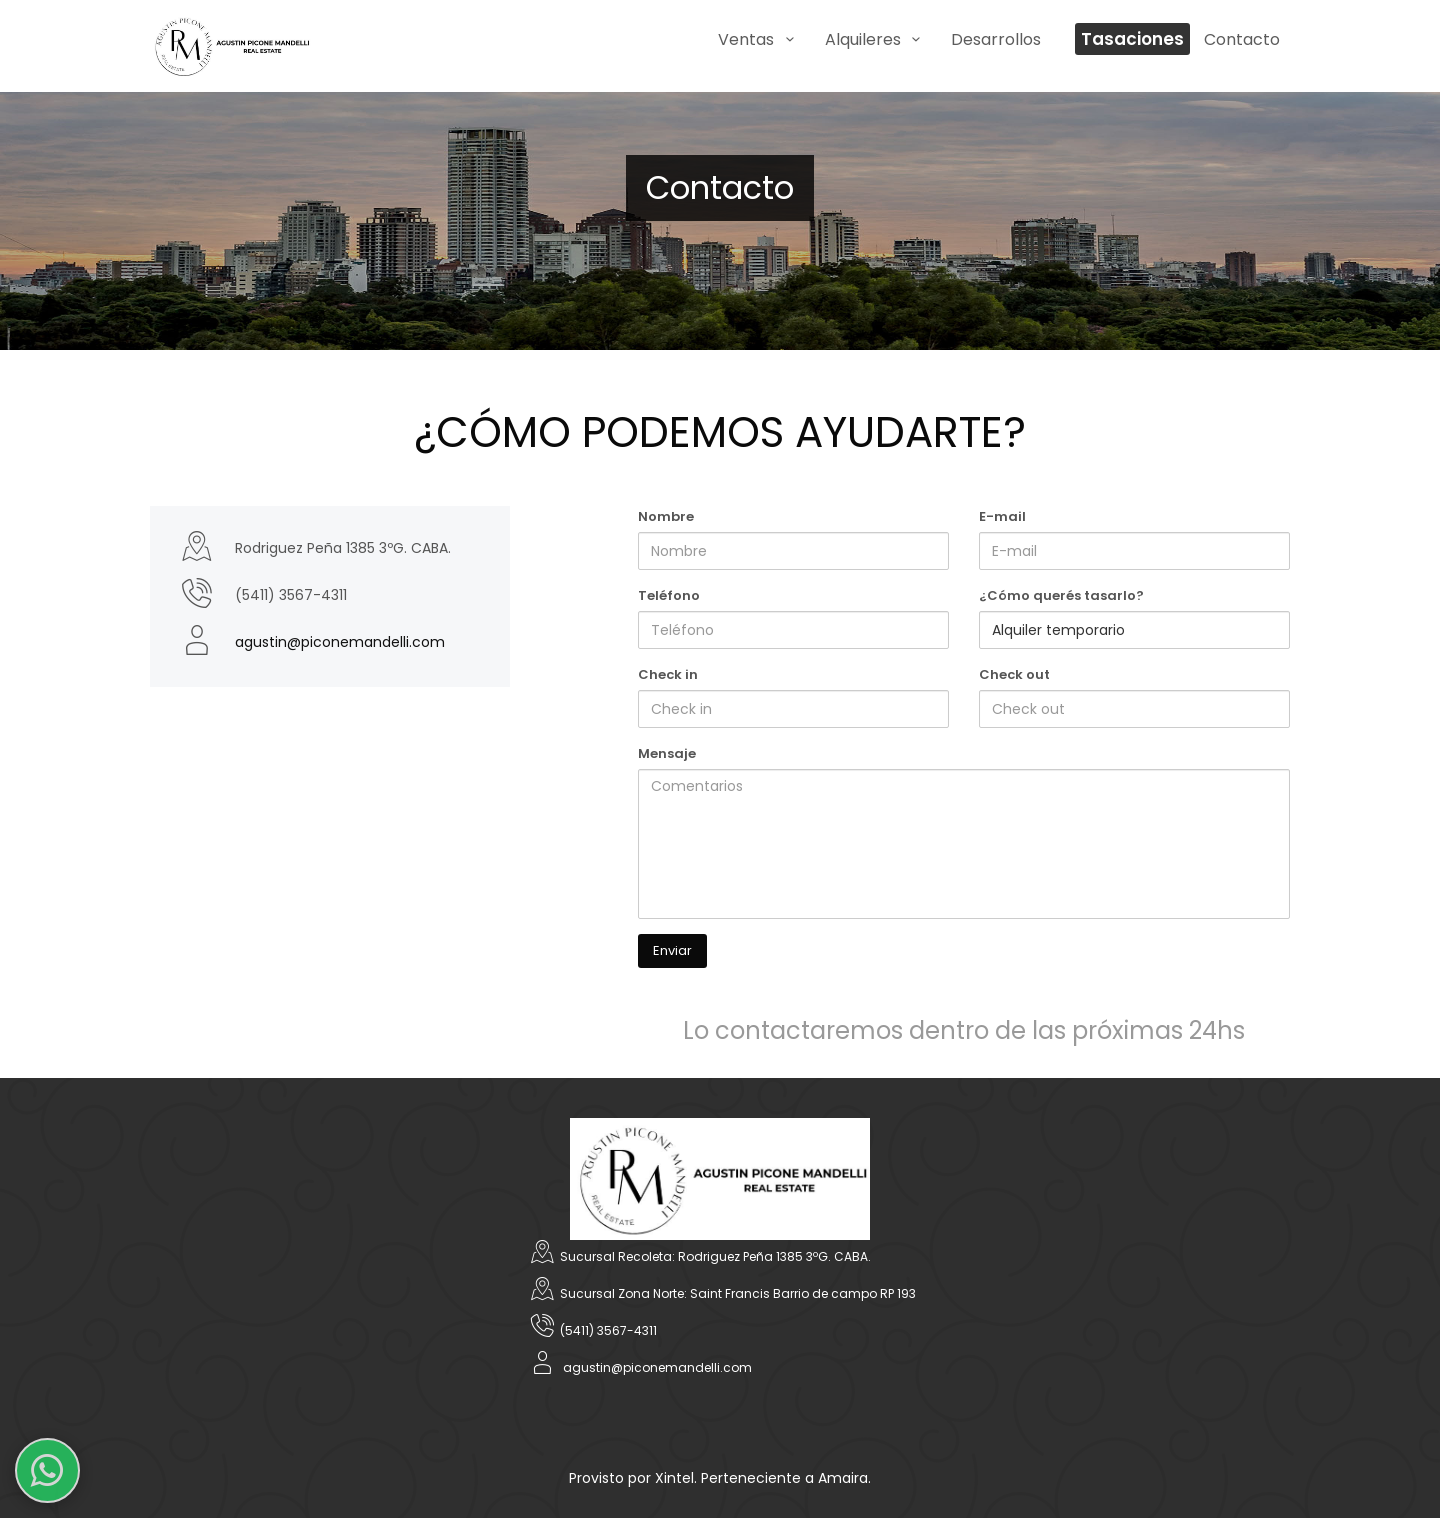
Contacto (1242, 39)
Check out (1014, 674)
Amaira (843, 1478)
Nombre (666, 516)
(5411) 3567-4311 (608, 1330)
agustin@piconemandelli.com (340, 642)
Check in (668, 674)
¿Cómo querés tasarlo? (1061, 595)
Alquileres (876, 39)
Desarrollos (996, 39)
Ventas (759, 39)
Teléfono (669, 595)
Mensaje (667, 753)
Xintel (674, 1478)
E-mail (1002, 516)
